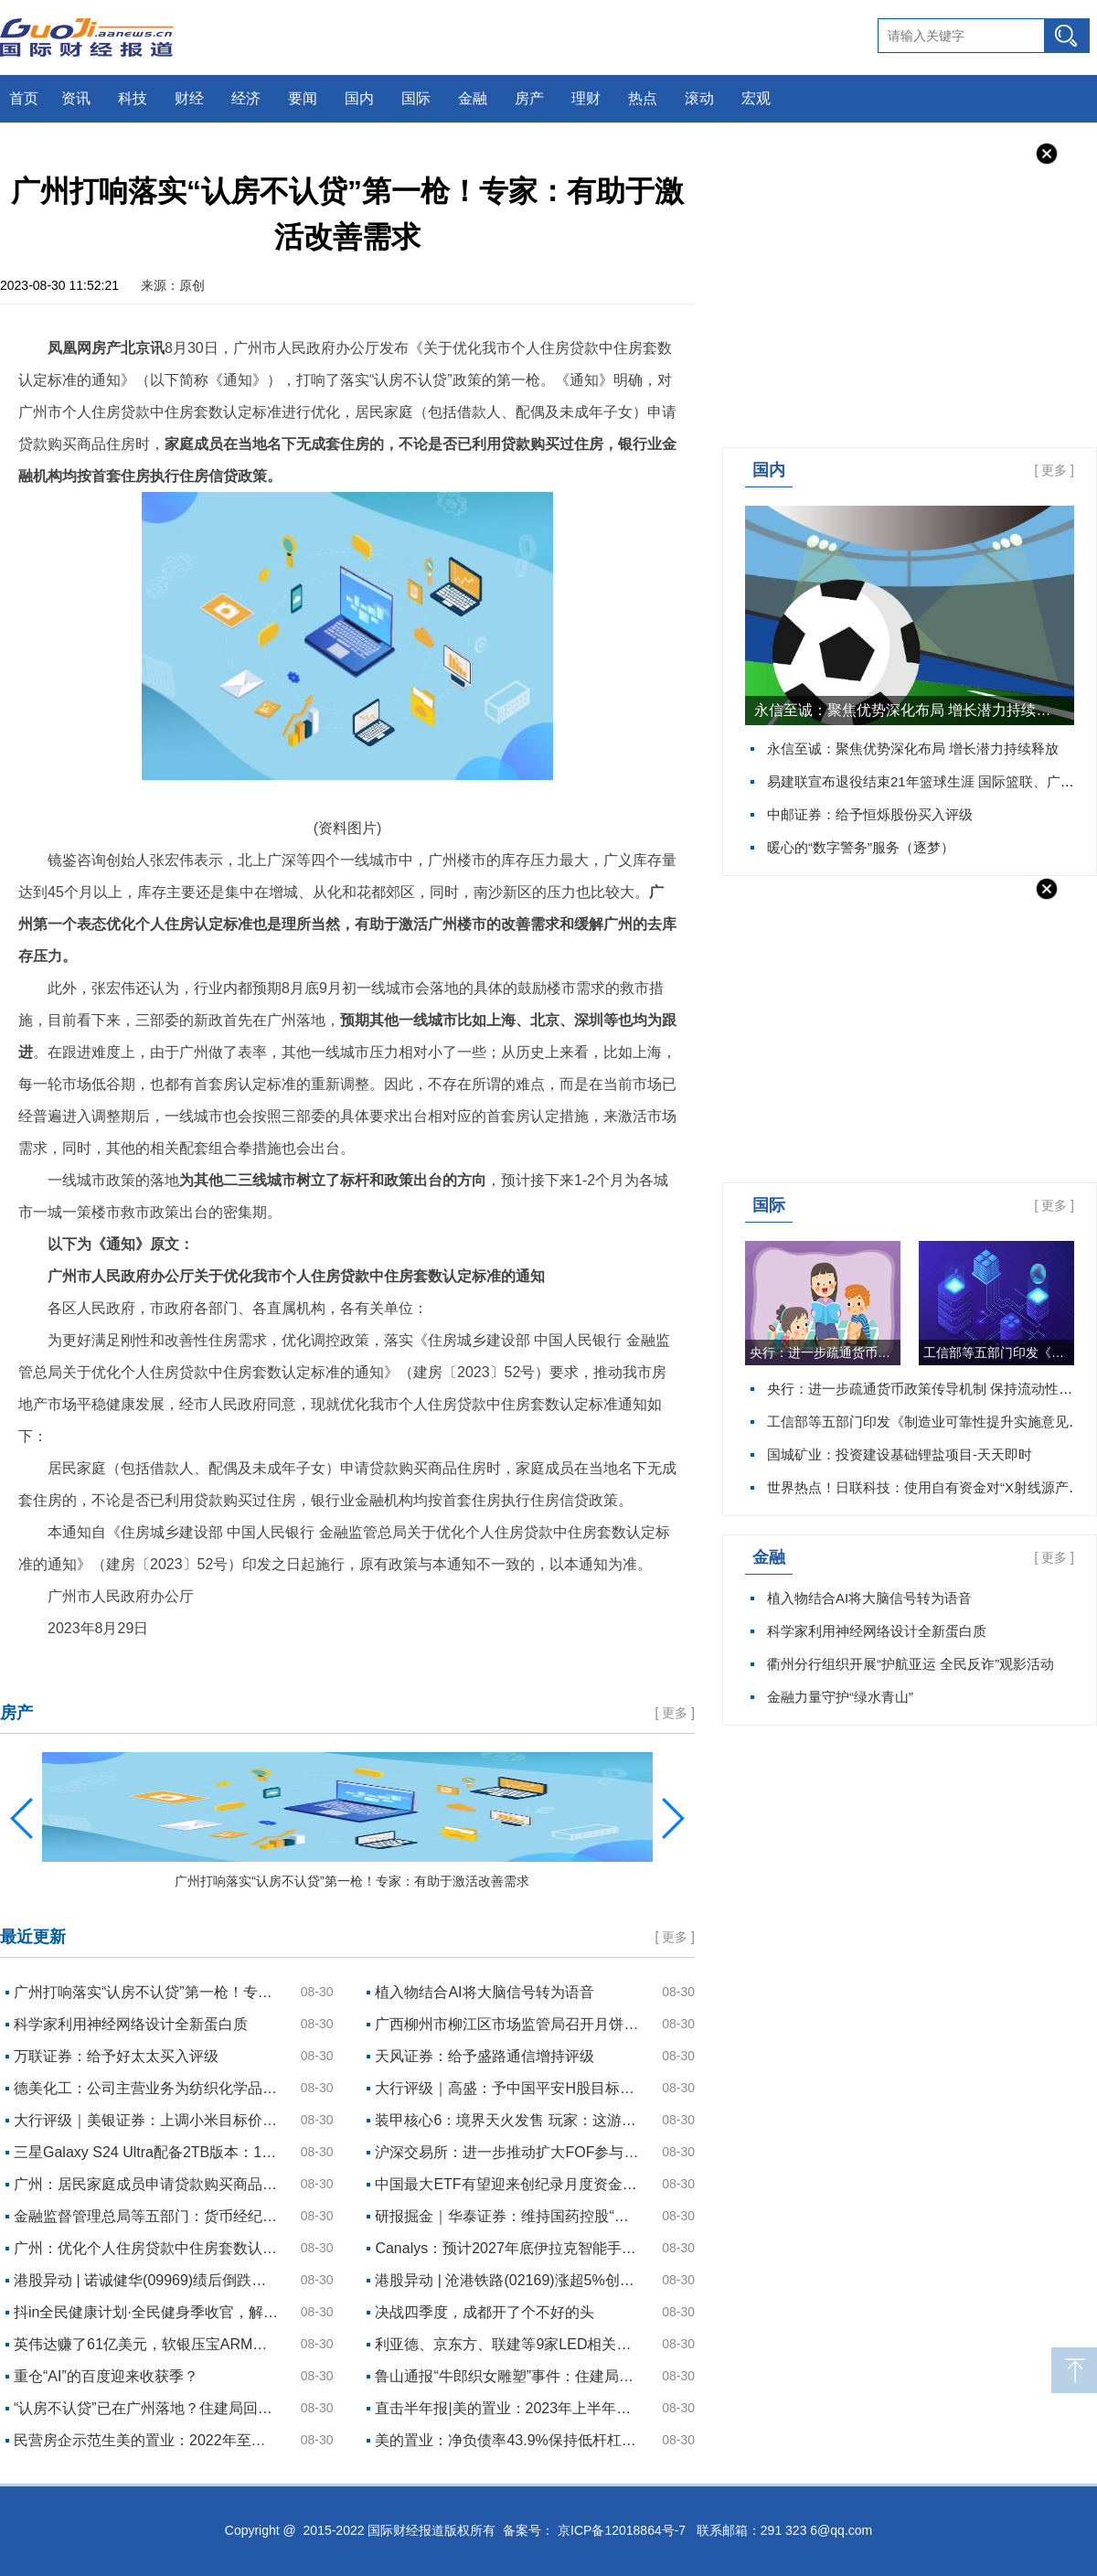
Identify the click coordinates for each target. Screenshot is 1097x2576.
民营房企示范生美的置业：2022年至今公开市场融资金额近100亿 (146, 2440)
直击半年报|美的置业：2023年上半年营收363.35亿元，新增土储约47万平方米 (507, 2408)
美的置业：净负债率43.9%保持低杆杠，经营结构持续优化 (507, 2440)
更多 (1054, 470)
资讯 (76, 98)
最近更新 (33, 1937)
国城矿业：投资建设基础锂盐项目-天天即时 (899, 1454)
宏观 (756, 98)
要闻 (302, 98)
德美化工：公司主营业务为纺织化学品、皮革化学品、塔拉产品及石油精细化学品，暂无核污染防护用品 (146, 2088)
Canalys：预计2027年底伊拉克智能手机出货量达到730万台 (507, 2248)
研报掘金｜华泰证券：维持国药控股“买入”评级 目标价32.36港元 (507, 2216)
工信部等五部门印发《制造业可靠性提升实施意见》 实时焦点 (998, 1352)
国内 (359, 98)
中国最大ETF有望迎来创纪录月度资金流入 (507, 2184)
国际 (416, 98)
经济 (246, 98)
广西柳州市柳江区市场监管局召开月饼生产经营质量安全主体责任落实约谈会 (507, 2024)
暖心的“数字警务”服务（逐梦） (860, 847)
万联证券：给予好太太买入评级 (116, 2056)
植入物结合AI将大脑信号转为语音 (869, 1598)
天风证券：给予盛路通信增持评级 (484, 2056)
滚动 (699, 98)
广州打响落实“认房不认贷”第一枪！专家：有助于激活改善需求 (146, 1992)
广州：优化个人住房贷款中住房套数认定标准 (146, 2248)
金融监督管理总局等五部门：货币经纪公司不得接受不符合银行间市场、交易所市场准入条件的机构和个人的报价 (146, 2216)
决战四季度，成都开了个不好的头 (484, 2312)
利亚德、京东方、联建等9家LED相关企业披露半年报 (507, 2344)
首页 (23, 98)
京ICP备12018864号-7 (622, 2530)
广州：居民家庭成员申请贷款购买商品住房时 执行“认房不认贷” (146, 2184)
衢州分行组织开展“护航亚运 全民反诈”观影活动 (910, 1664)
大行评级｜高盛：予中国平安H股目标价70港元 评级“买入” (507, 2088)
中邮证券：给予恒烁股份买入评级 (870, 814)
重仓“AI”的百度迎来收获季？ (106, 2376)
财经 (189, 98)
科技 (132, 98)
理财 (586, 98)
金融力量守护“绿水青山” (840, 1697)
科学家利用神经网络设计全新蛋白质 (876, 1631)
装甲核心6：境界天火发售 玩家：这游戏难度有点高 (507, 2120)
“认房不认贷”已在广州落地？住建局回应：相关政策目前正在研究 (146, 2408)
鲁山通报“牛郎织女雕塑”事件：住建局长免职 (507, 2376)
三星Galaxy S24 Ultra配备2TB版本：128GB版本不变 (146, 2152)
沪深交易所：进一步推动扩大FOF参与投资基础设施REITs (507, 2152)
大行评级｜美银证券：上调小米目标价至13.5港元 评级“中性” (146, 2120)
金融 (472, 98)
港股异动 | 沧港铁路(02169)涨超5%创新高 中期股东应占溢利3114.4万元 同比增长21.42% (507, 2280)
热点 (642, 98)
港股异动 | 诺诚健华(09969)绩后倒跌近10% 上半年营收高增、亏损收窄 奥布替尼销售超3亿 (146, 2280)
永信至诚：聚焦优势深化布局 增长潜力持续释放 (909, 710)
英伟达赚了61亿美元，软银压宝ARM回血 (146, 2344)
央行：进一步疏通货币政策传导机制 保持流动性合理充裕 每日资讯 (825, 1352)
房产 (529, 98)
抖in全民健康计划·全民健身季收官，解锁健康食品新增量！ (146, 2312)
